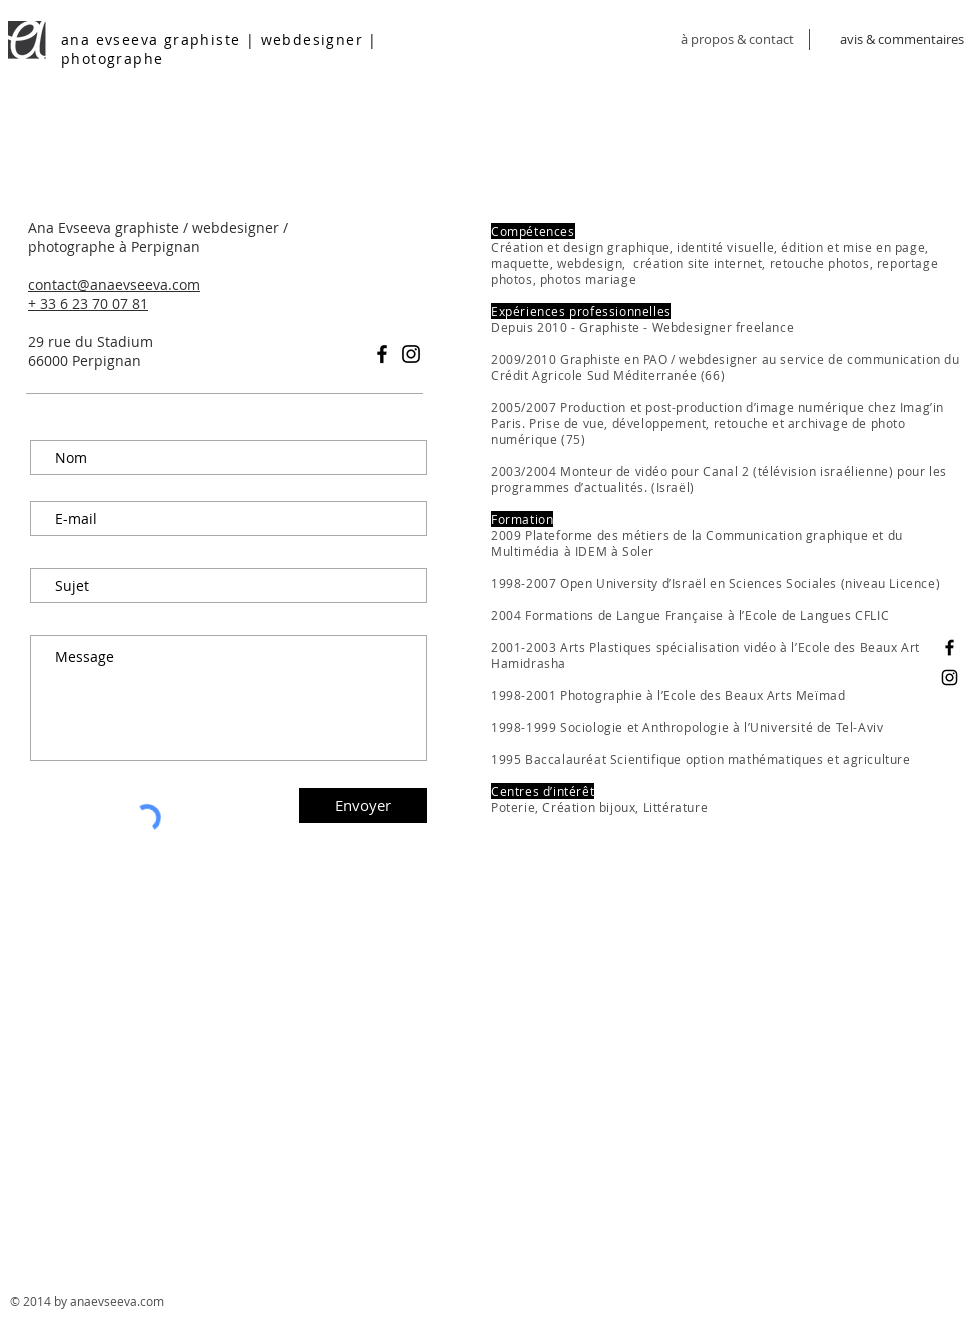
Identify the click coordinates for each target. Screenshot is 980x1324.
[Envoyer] (363, 805)
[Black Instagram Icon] (411, 354)
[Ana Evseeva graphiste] (949, 647)
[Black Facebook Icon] (382, 354)
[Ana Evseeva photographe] (949, 677)
